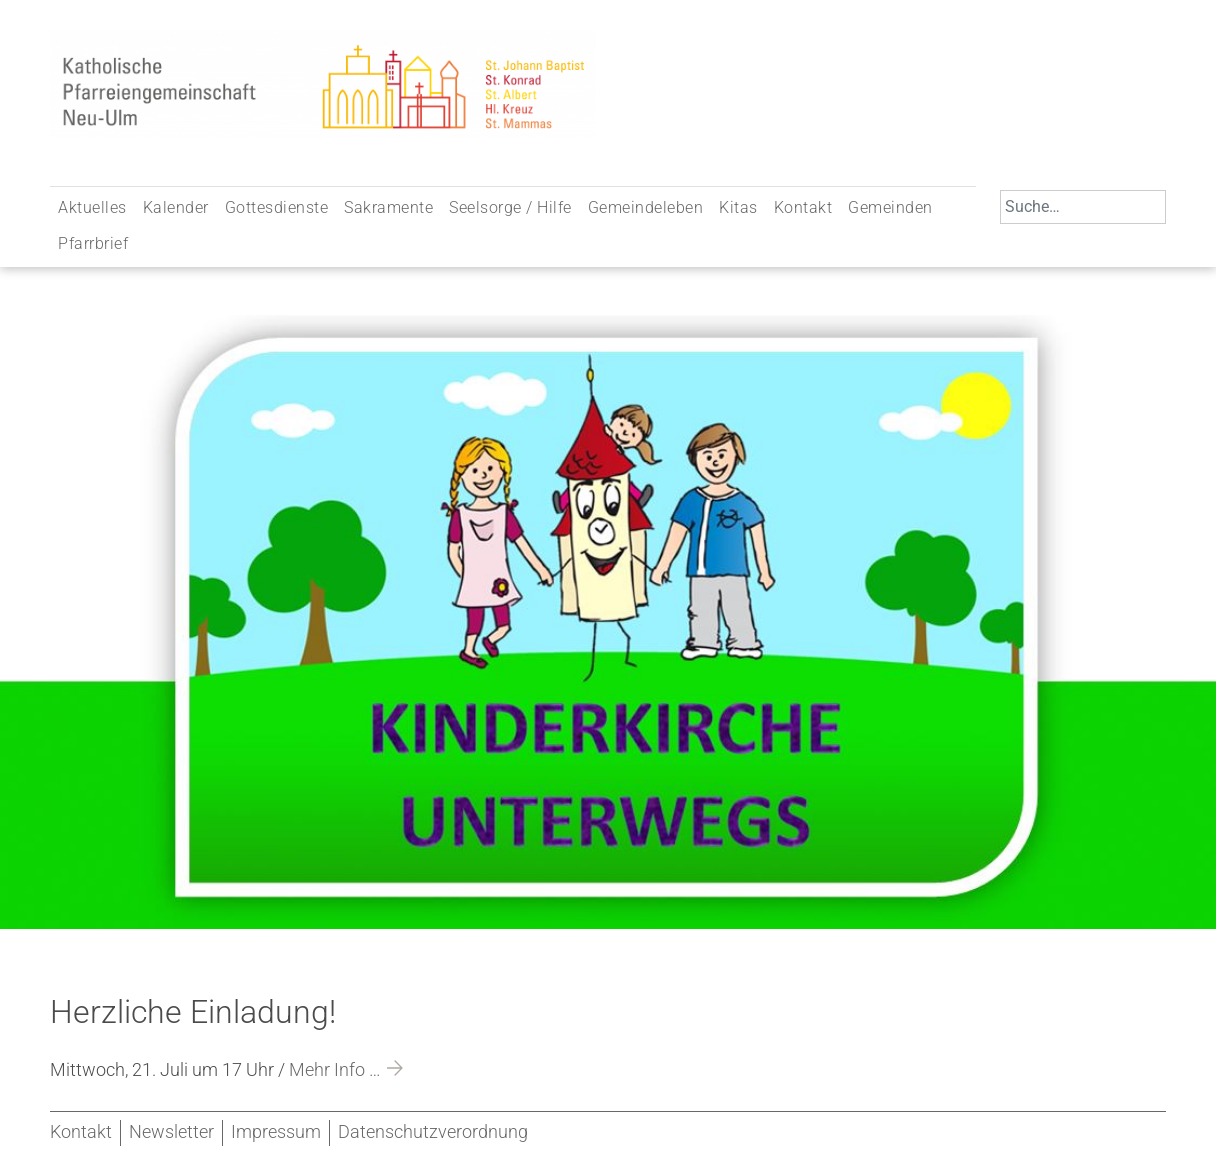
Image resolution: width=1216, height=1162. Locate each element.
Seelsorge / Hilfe (510, 207)
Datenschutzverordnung (433, 1132)
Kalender (176, 207)
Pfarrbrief (93, 243)
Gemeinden (890, 207)
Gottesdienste (277, 207)
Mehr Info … (335, 1070)
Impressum (276, 1132)
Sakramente (388, 207)
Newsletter (171, 1132)
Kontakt (803, 207)
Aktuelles (92, 207)
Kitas (738, 207)
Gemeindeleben (646, 207)
